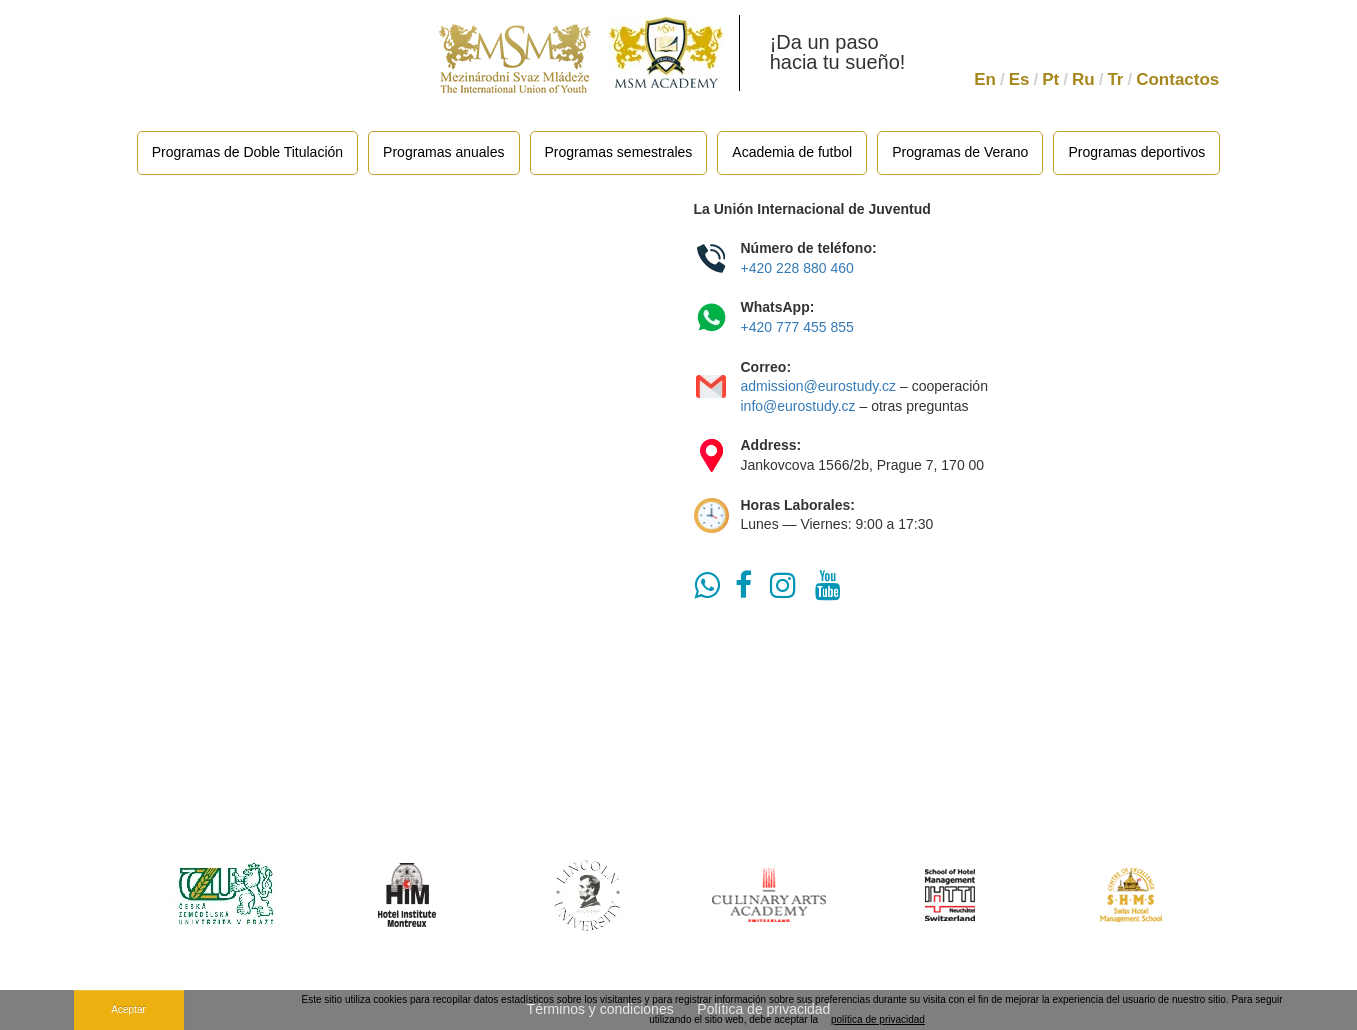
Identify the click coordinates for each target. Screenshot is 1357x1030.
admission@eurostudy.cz (819, 386)
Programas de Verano (960, 152)
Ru (1083, 79)
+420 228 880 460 (797, 268)
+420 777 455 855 (799, 327)
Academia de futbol (792, 152)
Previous (121, 895)
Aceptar (128, 1009)
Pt (1050, 79)
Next (1236, 895)
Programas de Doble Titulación (247, 152)
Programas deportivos (1136, 152)
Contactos (1177, 79)
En (985, 79)
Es (1019, 79)
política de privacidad (878, 1019)
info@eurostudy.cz (798, 406)
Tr (1115, 79)
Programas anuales (443, 152)
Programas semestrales (619, 152)
